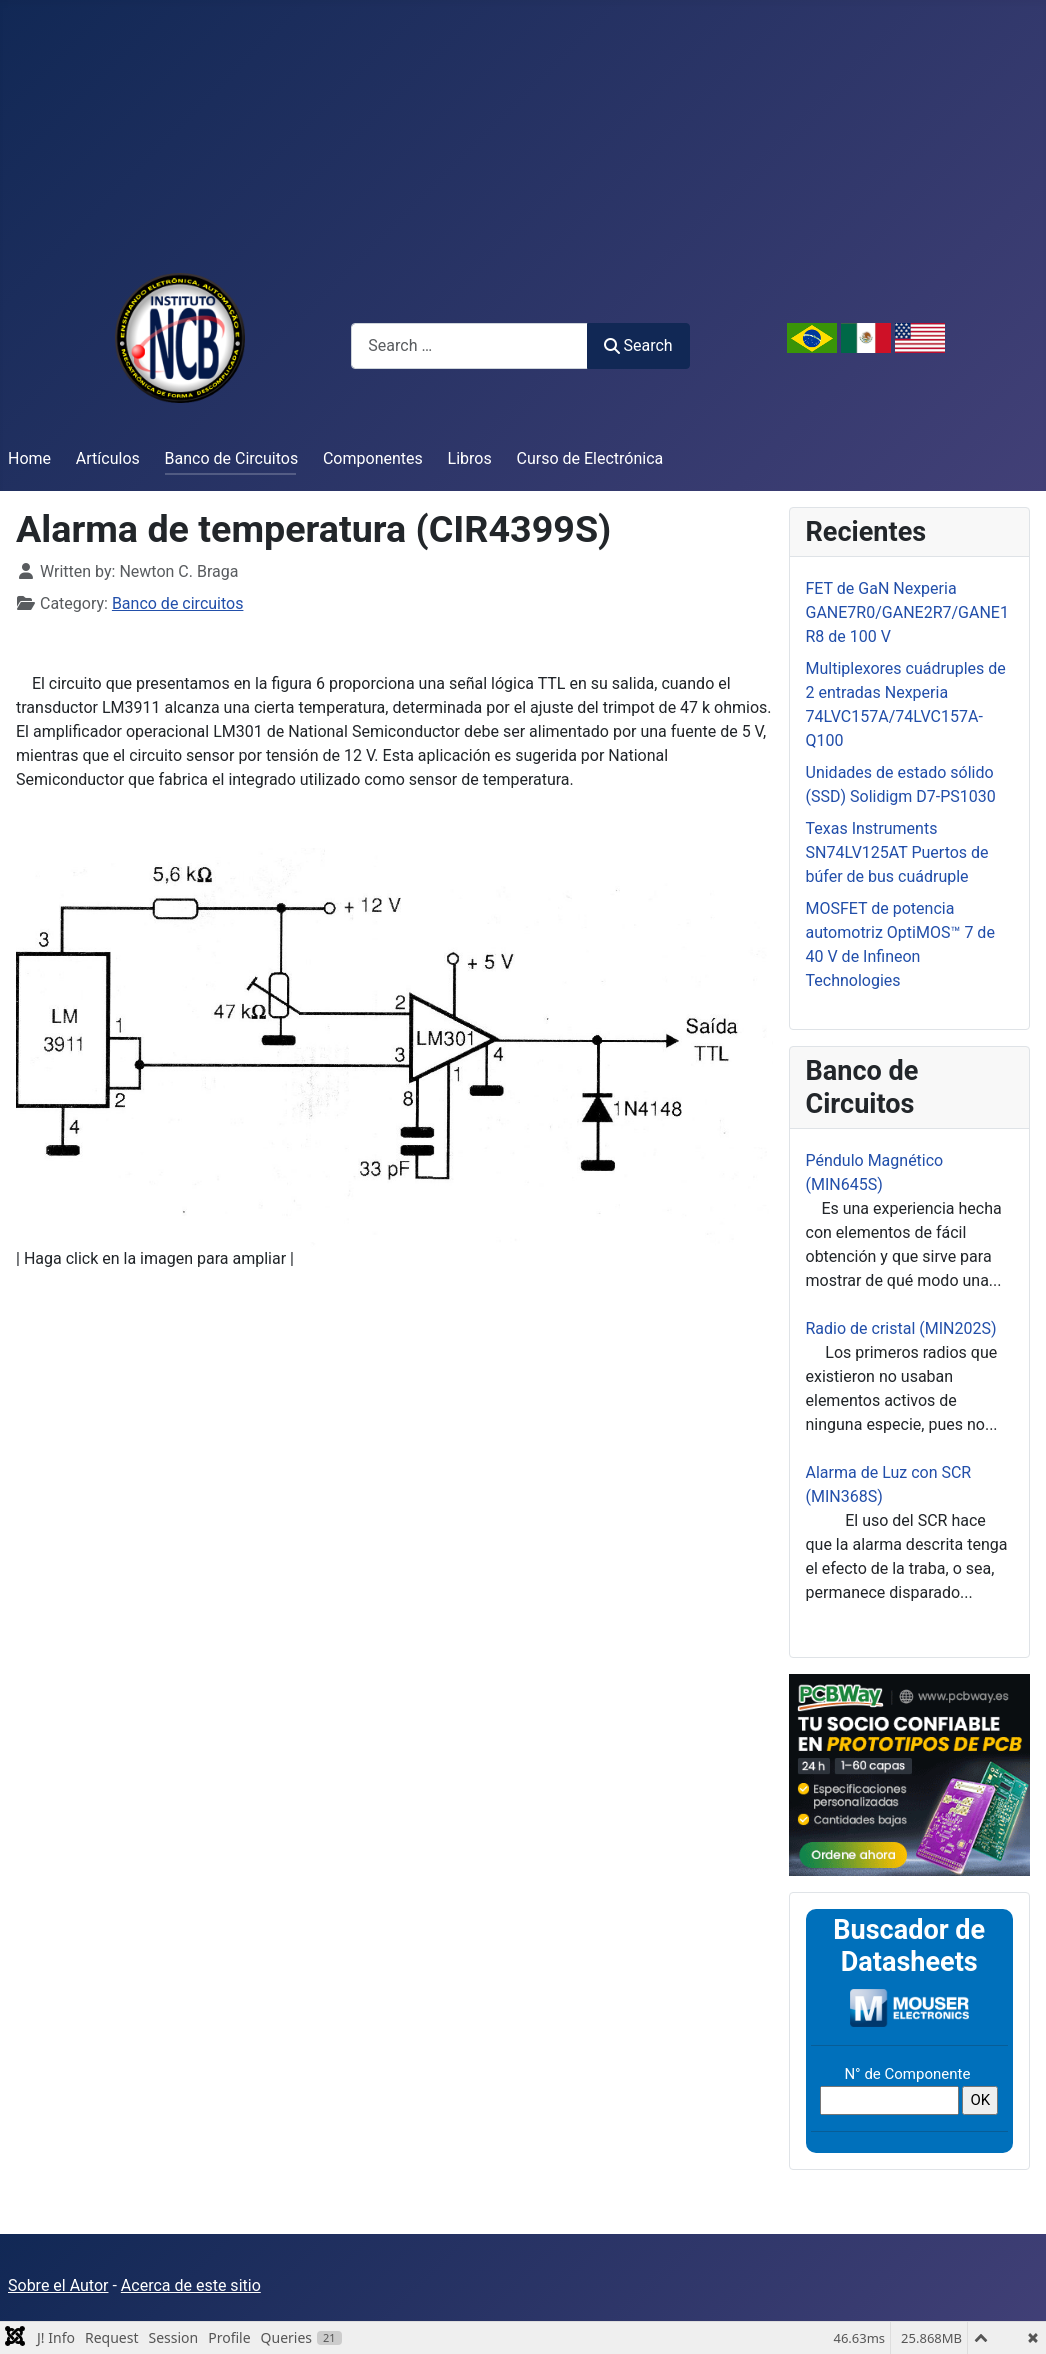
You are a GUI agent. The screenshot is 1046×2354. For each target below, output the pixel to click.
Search (638, 345)
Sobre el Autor (58, 2285)
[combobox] (469, 345)
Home (29, 458)
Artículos (108, 458)
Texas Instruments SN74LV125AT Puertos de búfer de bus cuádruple (897, 852)
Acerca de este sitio (191, 2285)
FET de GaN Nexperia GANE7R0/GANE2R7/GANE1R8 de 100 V (907, 612)
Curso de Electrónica (590, 458)
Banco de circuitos (178, 603)
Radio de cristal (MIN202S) (901, 1328)
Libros (470, 458)
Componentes (373, 458)
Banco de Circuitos (232, 458)
